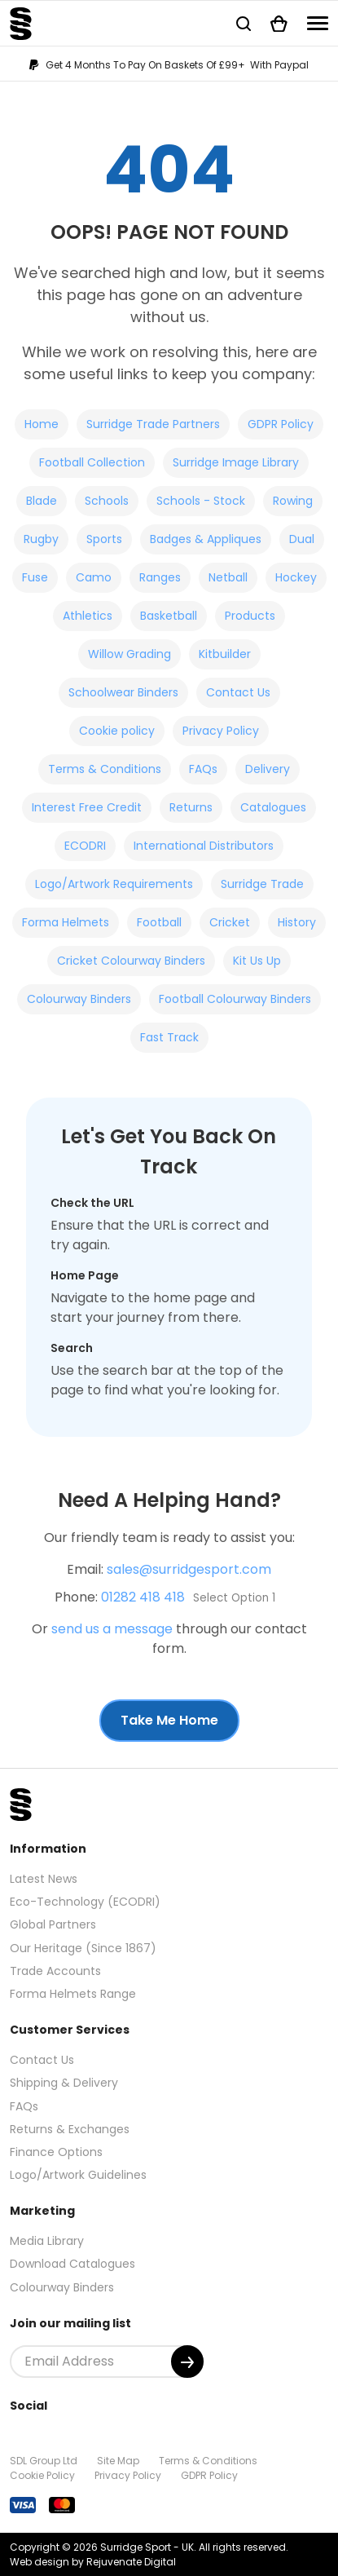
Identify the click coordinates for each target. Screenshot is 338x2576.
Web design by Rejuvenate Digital (93, 2562)
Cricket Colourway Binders (131, 960)
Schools (107, 501)
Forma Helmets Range (73, 1994)
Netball (228, 577)
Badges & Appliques (205, 539)
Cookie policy (117, 730)
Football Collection (92, 462)
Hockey (296, 577)
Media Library (47, 2241)
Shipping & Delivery (64, 2082)
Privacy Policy (220, 730)
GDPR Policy (281, 424)
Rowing (293, 501)
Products (250, 616)
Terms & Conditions (104, 769)
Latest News (43, 1879)
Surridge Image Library (236, 462)
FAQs (203, 769)
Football (159, 922)
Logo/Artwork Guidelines (78, 2175)
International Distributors (204, 845)
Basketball (168, 616)
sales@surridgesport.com (189, 1569)
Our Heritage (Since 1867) (83, 1948)
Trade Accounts (55, 1971)
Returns (191, 807)
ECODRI (85, 845)
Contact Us (238, 692)
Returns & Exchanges (69, 2129)
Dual (301, 539)
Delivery (267, 769)
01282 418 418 (143, 1597)
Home (41, 424)
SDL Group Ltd (43, 2461)
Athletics (87, 616)
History (297, 922)
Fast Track (169, 1037)
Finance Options (56, 2152)
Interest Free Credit (87, 807)
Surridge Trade (262, 884)
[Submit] (187, 2361)
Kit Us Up (257, 960)
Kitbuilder (225, 654)
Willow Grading (129, 654)
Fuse (35, 577)
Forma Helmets (65, 922)
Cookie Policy (42, 2475)
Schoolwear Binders (123, 692)
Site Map (118, 2461)
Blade (41, 501)
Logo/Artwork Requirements (114, 884)
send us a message (112, 1628)
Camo (94, 577)
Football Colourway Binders (235, 999)
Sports (104, 539)
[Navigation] (317, 23)
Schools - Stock (200, 501)
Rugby (41, 539)
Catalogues (273, 807)
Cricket (229, 922)
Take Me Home (169, 1720)
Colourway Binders (79, 999)
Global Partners (53, 1924)
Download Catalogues (72, 2264)
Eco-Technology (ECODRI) (85, 1901)
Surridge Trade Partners (153, 424)
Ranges (160, 577)
